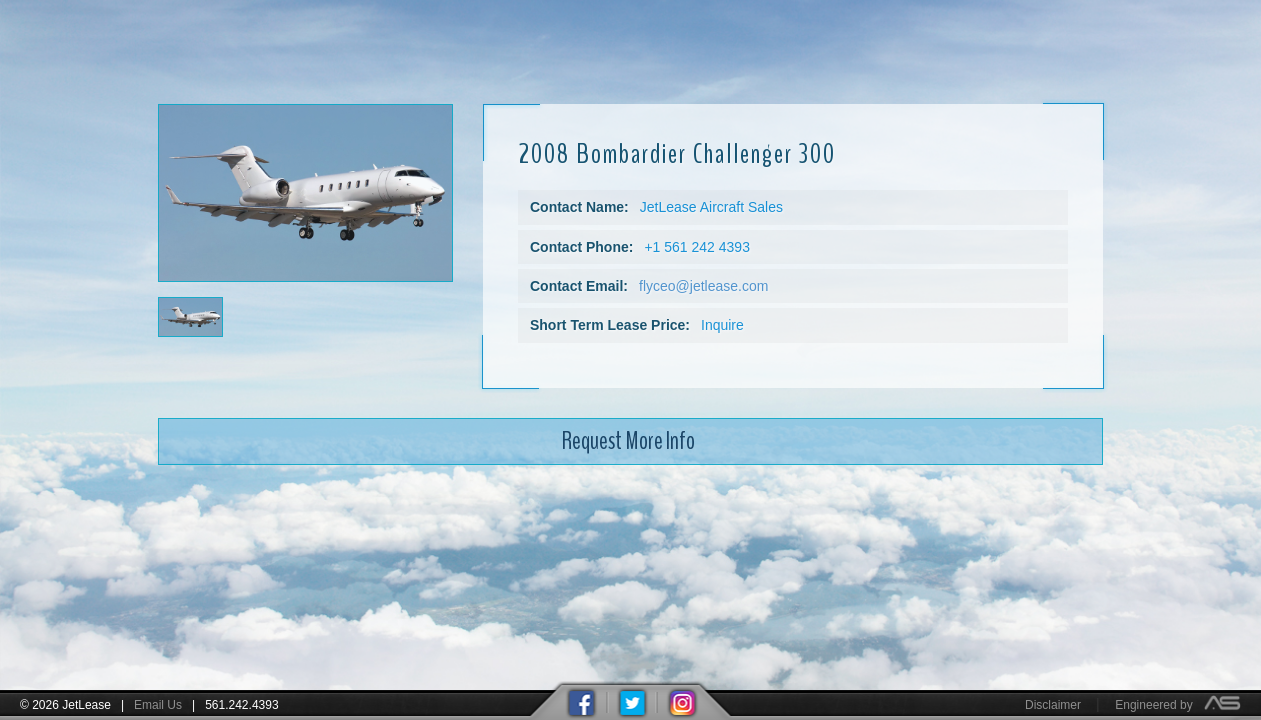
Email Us (158, 705)
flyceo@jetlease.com (703, 276)
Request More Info (628, 430)
